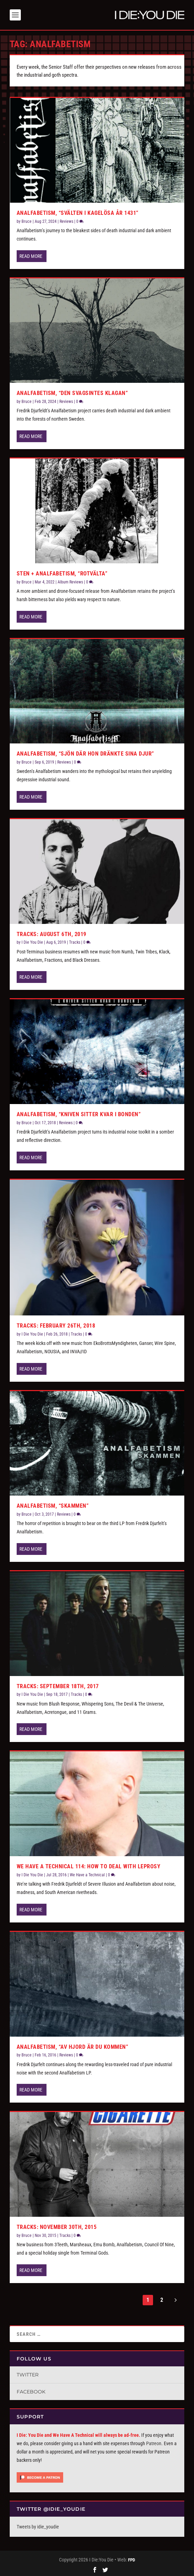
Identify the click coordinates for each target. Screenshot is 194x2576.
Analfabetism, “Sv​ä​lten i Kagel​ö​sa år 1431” (77, 211)
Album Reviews (70, 580)
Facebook (31, 2390)
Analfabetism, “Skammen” (53, 1504)
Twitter (28, 2373)
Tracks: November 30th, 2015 (57, 2225)
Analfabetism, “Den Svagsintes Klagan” (72, 391)
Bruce (27, 220)
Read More (30, 255)
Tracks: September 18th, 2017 (58, 1685)
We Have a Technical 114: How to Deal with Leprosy (89, 1865)
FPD (131, 2558)
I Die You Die (32, 940)
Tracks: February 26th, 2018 (56, 1324)
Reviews (66, 220)
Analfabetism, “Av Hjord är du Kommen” (72, 2045)
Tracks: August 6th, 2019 (51, 932)
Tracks (74, 940)
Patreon (153, 2442)
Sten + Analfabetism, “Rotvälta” (62, 572)
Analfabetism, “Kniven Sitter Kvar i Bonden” (79, 1113)
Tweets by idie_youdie (38, 2525)
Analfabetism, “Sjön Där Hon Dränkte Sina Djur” (85, 752)
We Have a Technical (87, 1873)
